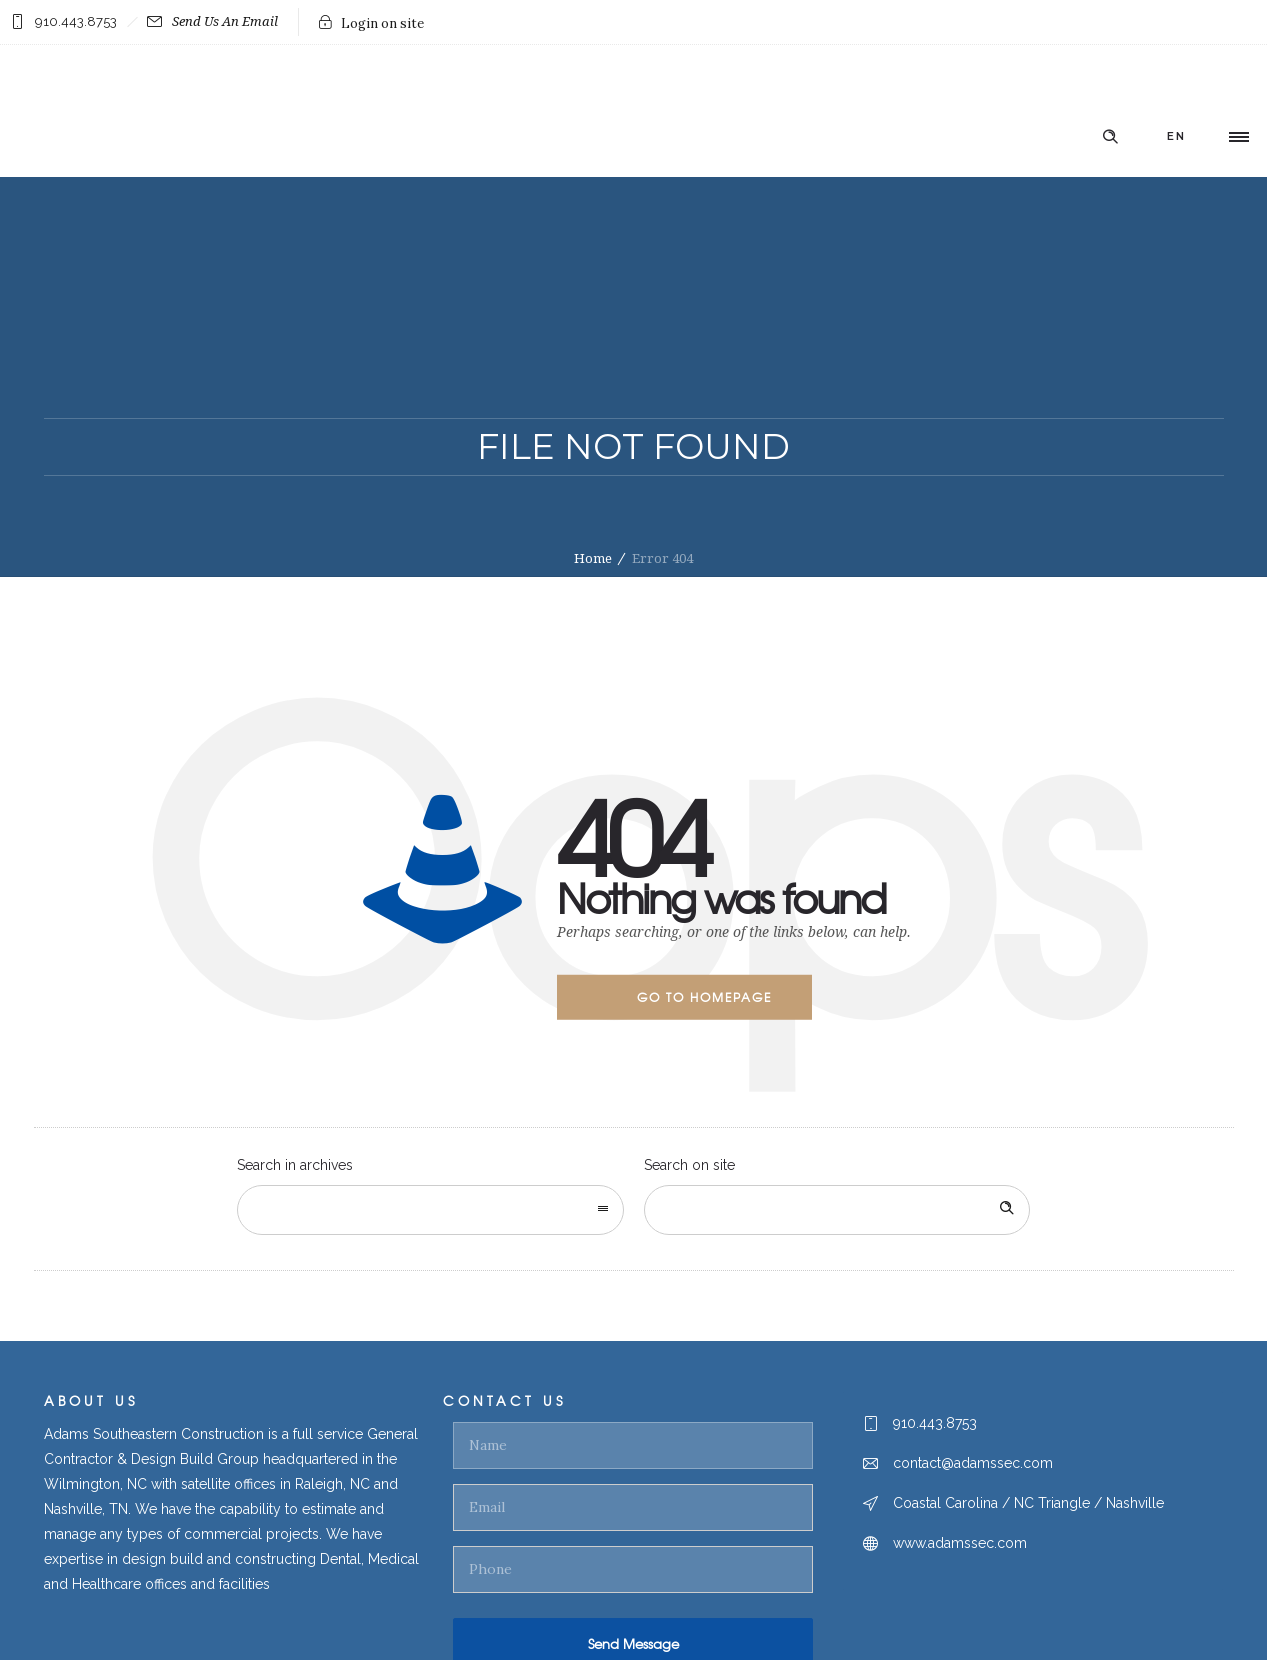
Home (593, 558)
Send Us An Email (212, 21)
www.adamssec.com (960, 1543)
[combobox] (430, 1210)
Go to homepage (704, 997)
